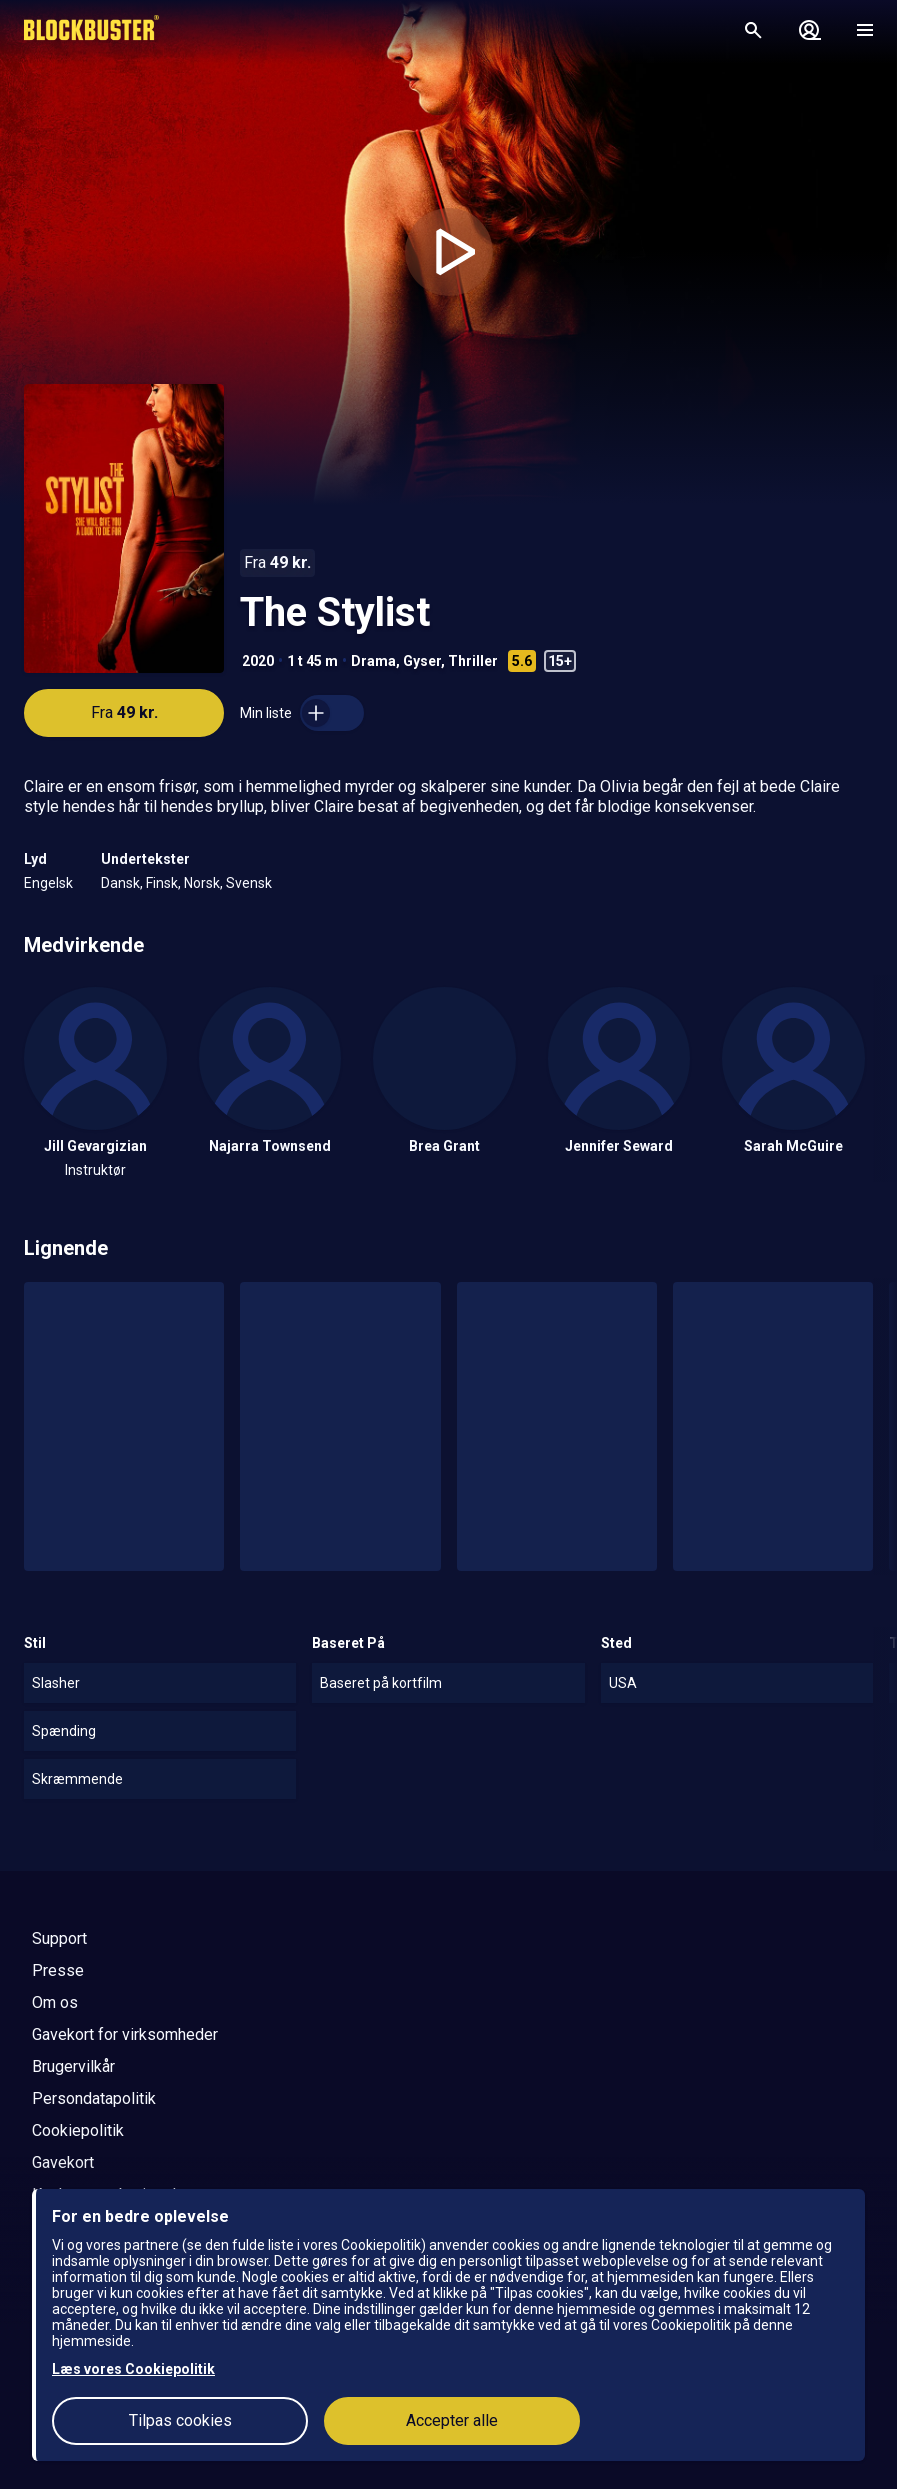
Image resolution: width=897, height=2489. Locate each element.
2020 (258, 661)
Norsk (202, 883)
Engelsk (48, 883)
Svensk (249, 883)
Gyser (422, 661)
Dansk (120, 883)
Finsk (162, 883)
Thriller (473, 661)
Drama (373, 661)
